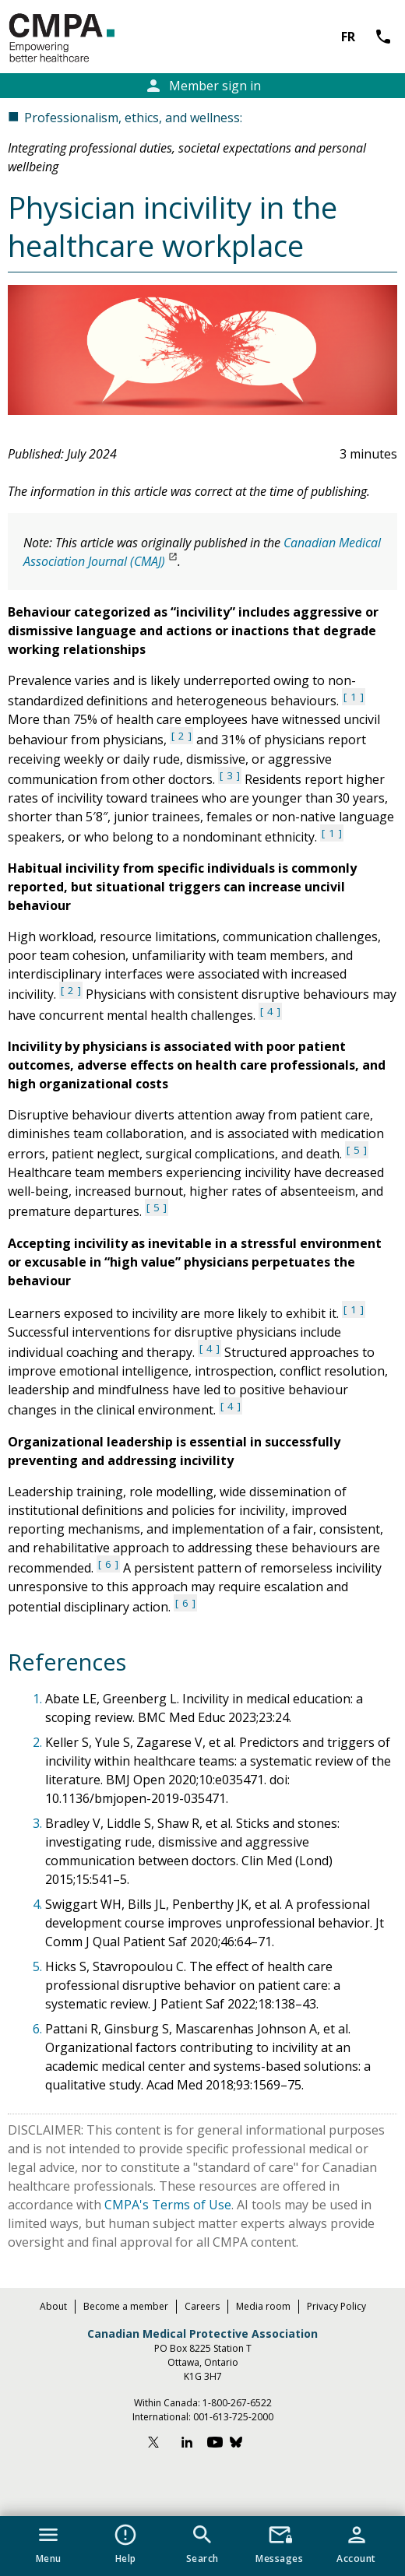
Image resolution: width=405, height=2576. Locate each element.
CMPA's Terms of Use (167, 2204)
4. (39, 1904)
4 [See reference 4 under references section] (270, 1011)
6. (39, 2028)
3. (39, 1823)
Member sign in (202, 85)
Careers (202, 2306)
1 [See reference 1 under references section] (353, 697)
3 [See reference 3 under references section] (230, 775)
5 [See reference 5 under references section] (357, 1150)
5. (39, 1966)
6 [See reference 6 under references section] (108, 1564)
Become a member (125, 2306)
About (53, 2306)
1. (39, 1698)
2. (39, 1742)
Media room (263, 2306)
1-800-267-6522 (237, 2402)
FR (348, 36)
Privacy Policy (336, 2306)
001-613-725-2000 (233, 2416)
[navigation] (202, 2546)
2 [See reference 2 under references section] (181, 736)
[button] (48, 2541)
